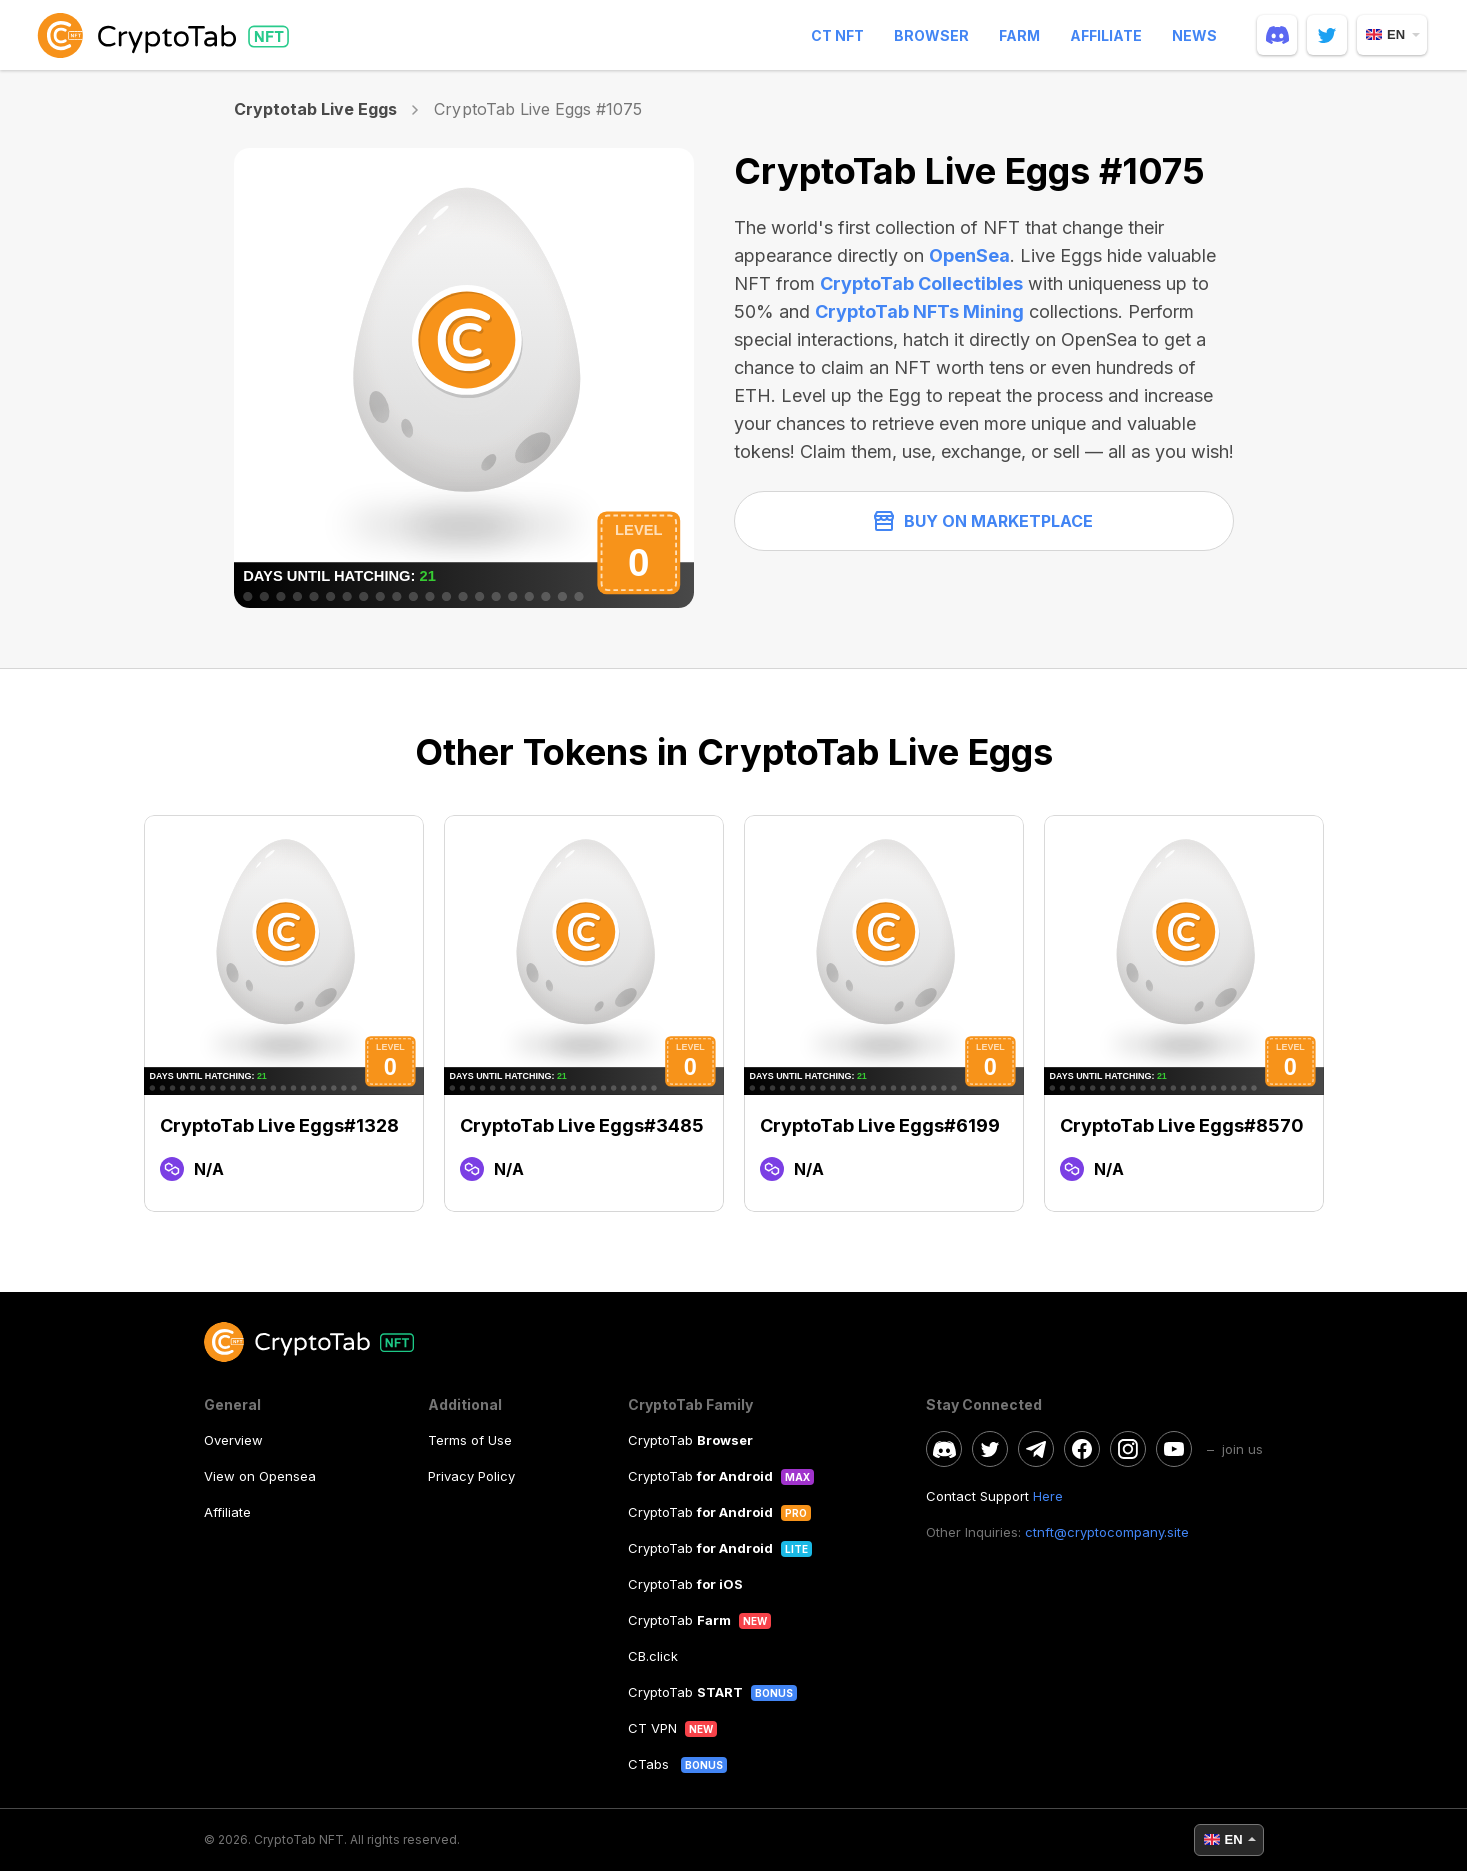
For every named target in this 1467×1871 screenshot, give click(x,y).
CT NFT (837, 35)
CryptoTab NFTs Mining (919, 311)
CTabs (650, 1764)
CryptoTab (690, 1440)
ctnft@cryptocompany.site (1107, 1532)
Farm (1019, 35)
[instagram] (1128, 1449)
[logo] (167, 35)
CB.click (653, 1656)
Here (1048, 1496)
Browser (931, 35)
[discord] (1277, 35)
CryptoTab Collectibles (921, 283)
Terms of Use (470, 1440)
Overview (233, 1440)
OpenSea (969, 255)
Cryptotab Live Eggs (316, 109)
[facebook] (1082, 1449)
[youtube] (1174, 1449)
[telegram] (1036, 1449)
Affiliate (1106, 35)
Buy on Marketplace (983, 521)
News (1194, 35)
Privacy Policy (471, 1476)
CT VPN (652, 1728)
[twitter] (1327, 35)
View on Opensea (260, 1476)
